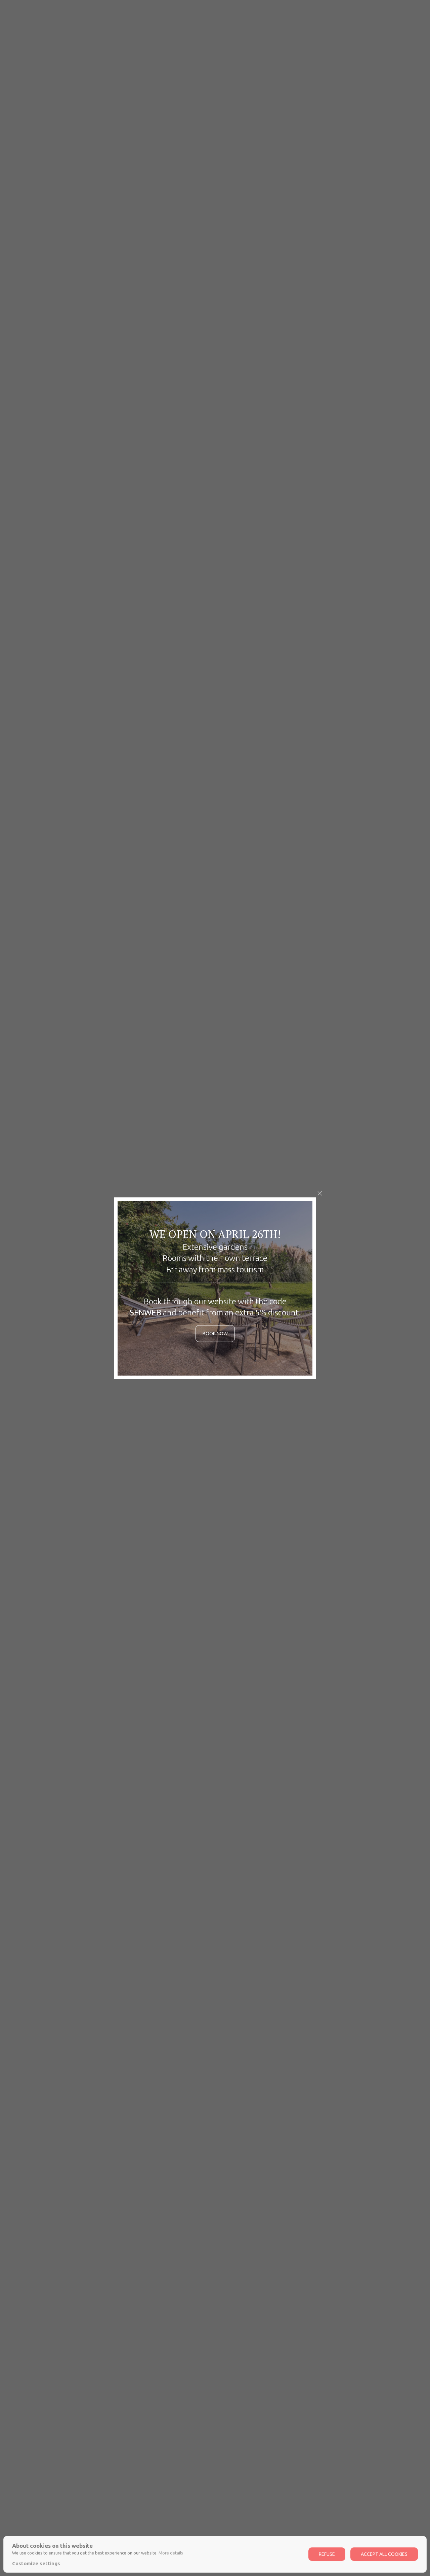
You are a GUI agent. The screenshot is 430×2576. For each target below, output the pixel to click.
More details (171, 2552)
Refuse (327, 2554)
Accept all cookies (384, 2554)
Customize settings (36, 2563)
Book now (215, 1333)
